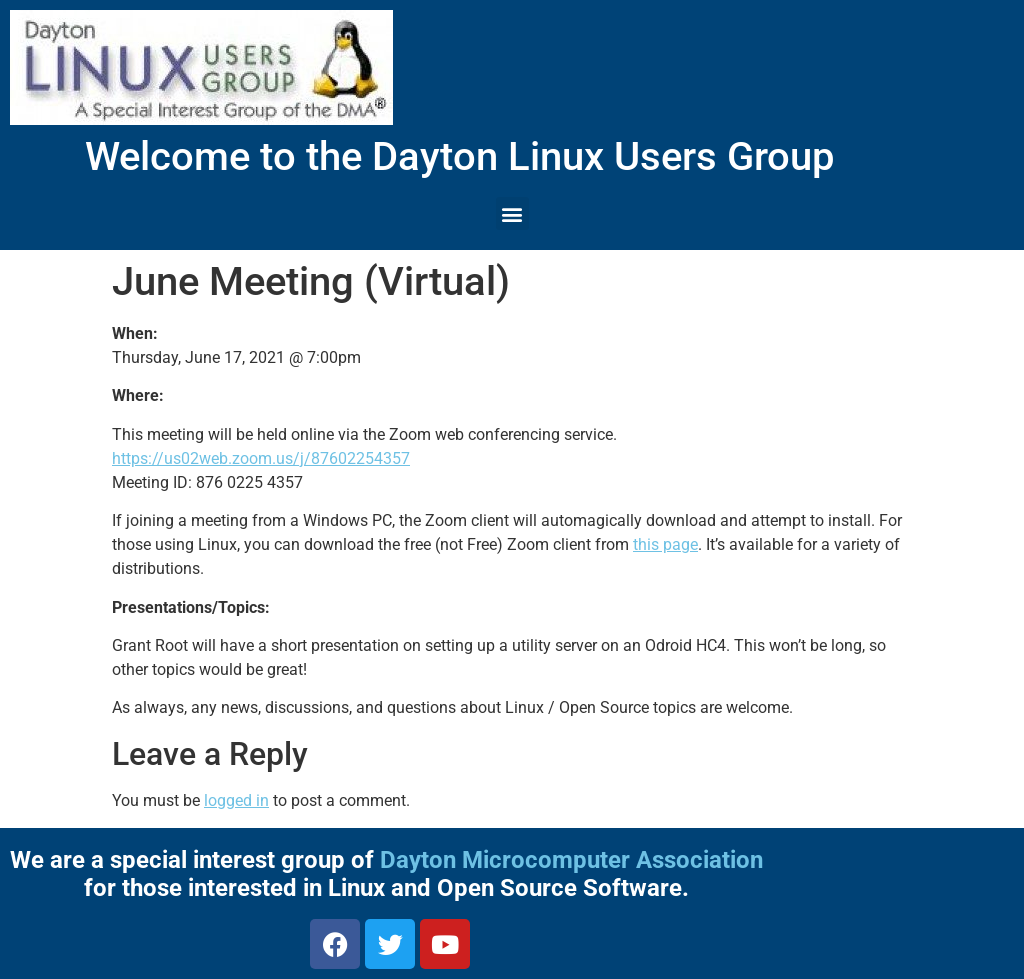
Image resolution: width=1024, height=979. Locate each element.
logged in (236, 800)
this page (665, 544)
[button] (512, 213)
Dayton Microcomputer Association (571, 860)
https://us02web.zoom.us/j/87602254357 (261, 458)
